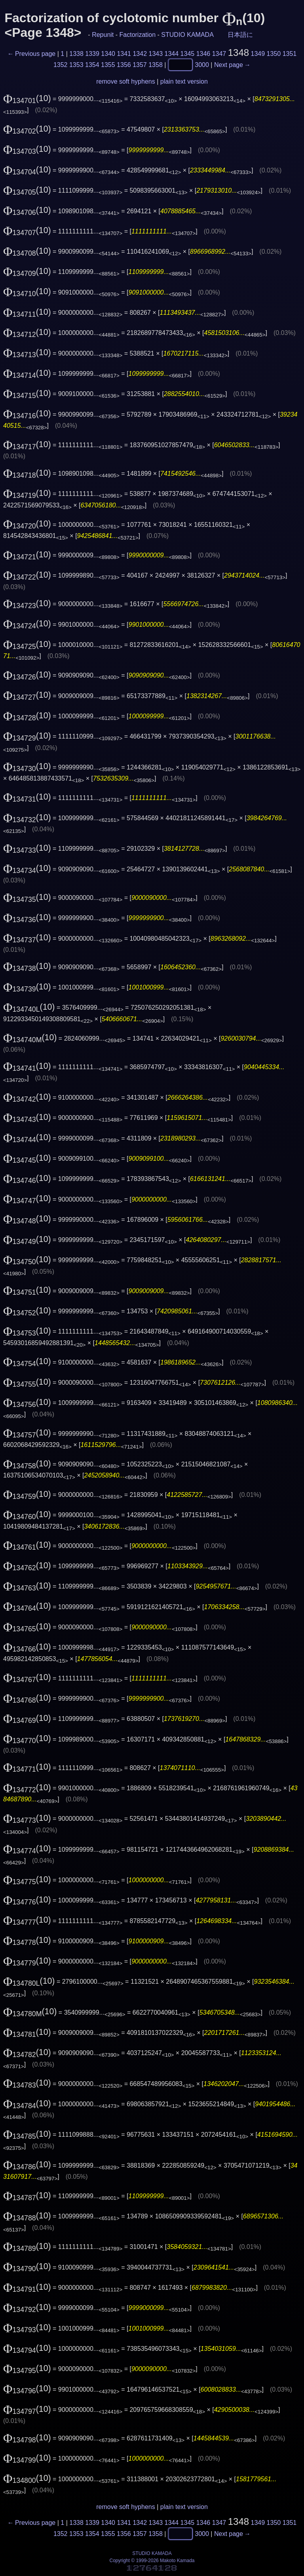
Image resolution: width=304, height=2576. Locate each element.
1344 (172, 53)
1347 (219, 53)
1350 (274, 53)
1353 (76, 64)
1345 (187, 53)
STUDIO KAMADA (187, 34)
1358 (155, 64)
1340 (108, 53)
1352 (60, 64)
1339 (92, 53)
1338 (76, 53)
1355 (108, 64)
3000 (202, 64)
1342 (140, 53)
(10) (27, 98)
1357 (140, 64)
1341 (124, 53)
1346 (203, 53)
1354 (92, 64)
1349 (258, 53)
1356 (124, 64)
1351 (290, 53)
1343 (155, 53)
